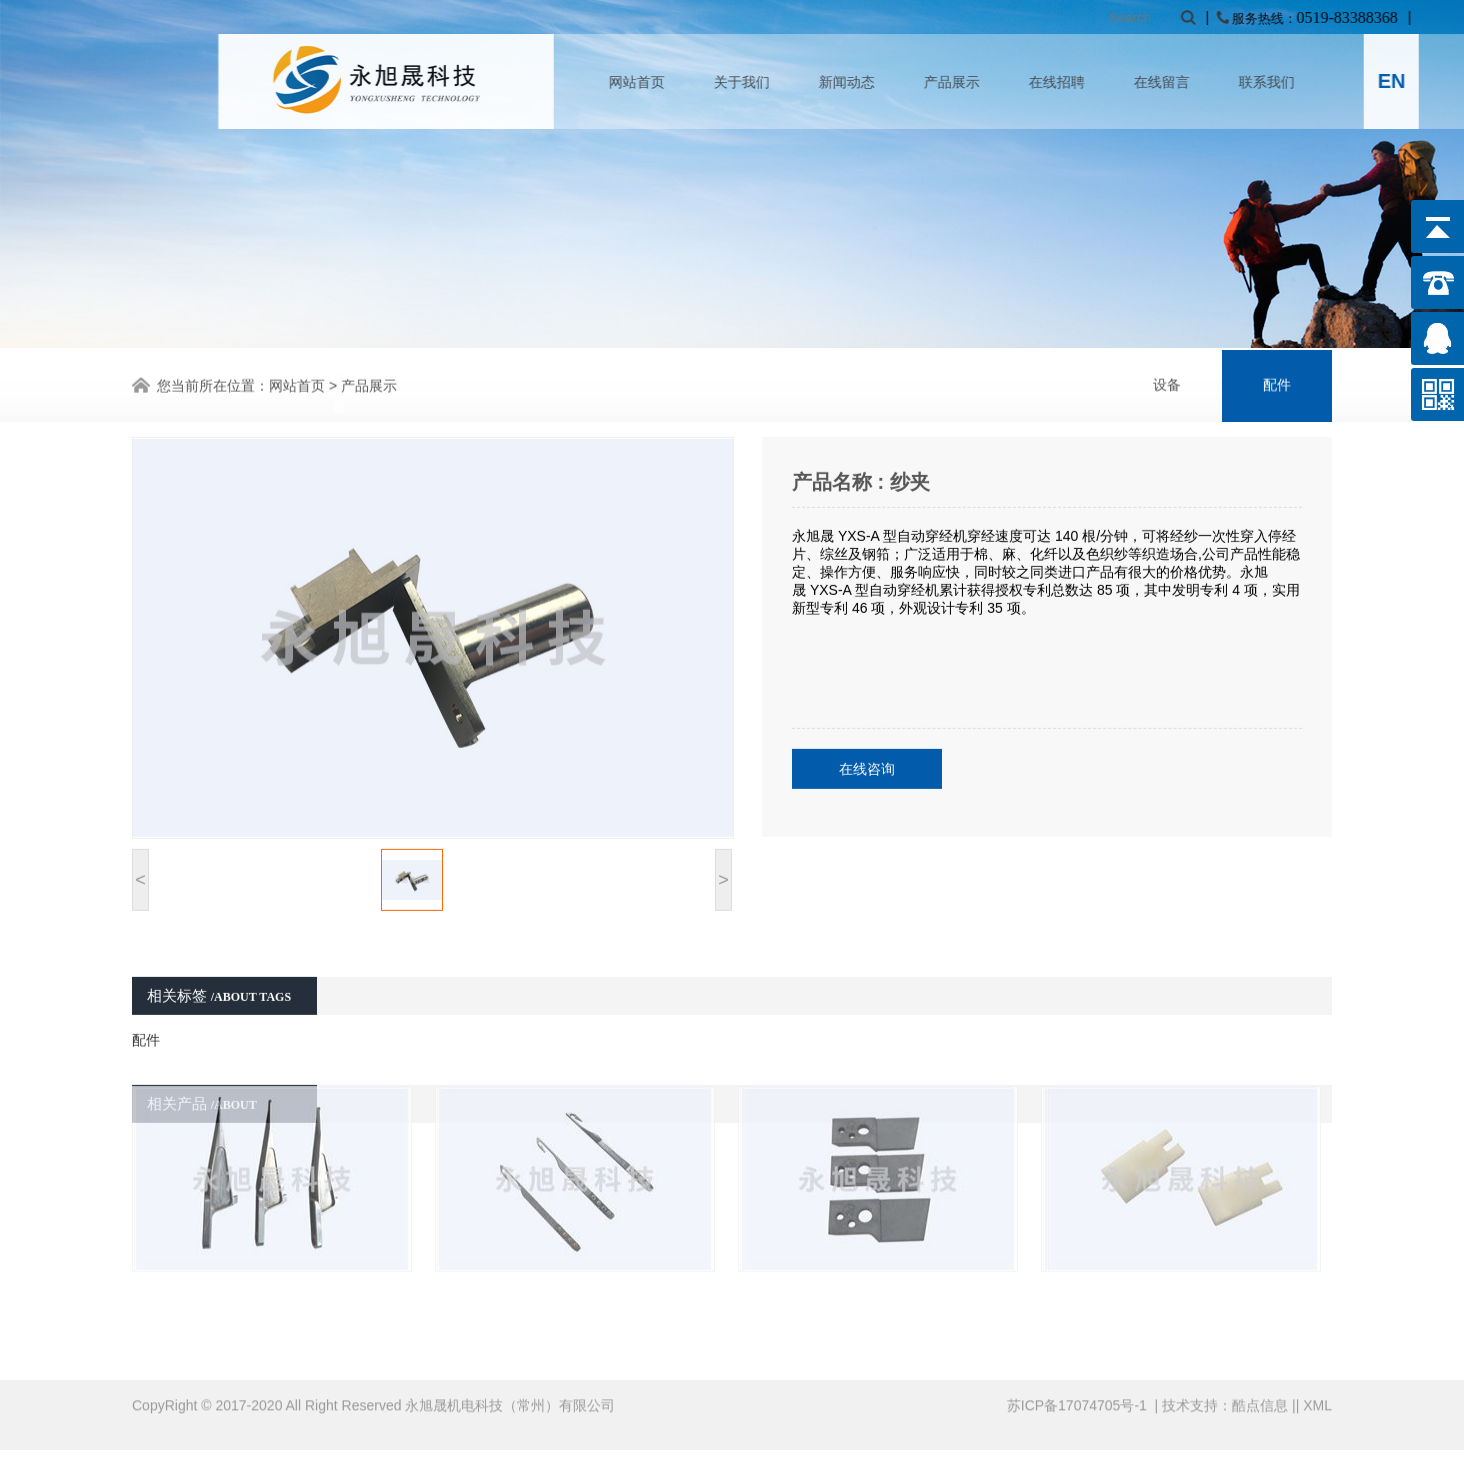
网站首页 (772, 82)
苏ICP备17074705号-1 (1079, 1389)
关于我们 (877, 82)
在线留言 (1297, 82)
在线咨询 (867, 738)
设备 (1167, 382)
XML (1317, 1389)
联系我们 (1402, 82)
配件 (1277, 382)
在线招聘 (1192, 82)
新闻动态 (982, 82)
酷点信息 (1260, 1389)
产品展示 (1087, 82)
